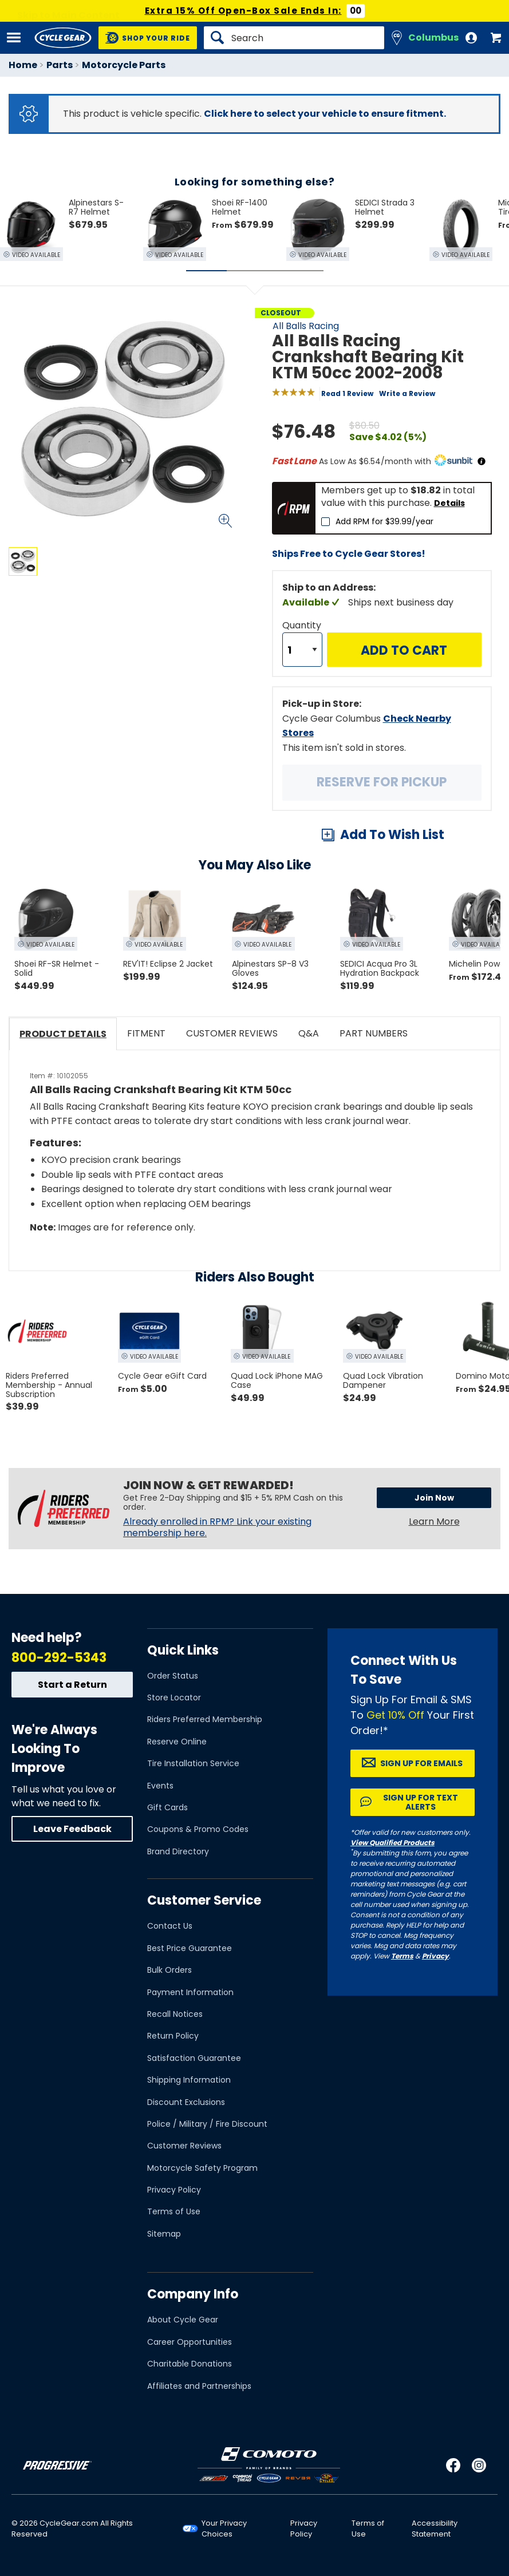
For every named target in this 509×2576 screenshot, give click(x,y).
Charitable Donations (189, 2363)
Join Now (434, 1497)
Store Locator (174, 1697)
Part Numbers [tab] (374, 1033)
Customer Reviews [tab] (232, 1033)
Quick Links (183, 1650)
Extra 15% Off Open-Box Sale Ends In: (243, 11)
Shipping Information (189, 2080)
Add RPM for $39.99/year (384, 521)
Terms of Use (173, 2211)
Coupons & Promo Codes (197, 1829)
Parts (59, 65)
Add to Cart (404, 650)
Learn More (434, 1521)
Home (23, 65)
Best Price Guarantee (189, 1948)
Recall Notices (175, 2014)
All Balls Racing (306, 326)
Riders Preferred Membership (204, 1719)
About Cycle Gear (182, 2319)
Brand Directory (178, 1851)
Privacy (435, 1956)
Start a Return (72, 1684)
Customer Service (204, 1900)
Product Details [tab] (62, 1033)
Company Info (192, 2294)
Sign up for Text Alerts (420, 1802)
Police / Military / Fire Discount (207, 2124)
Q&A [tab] (308, 1033)
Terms (402, 1956)
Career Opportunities (189, 2342)
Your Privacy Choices (224, 2528)
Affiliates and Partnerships (199, 2386)
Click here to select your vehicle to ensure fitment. (325, 113)
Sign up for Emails (421, 1763)
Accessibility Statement (434, 2528)
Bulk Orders (169, 1970)
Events (160, 1785)
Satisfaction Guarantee (194, 2058)
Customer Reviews (184, 2145)
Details (449, 503)
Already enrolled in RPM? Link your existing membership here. (217, 1527)
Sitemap (164, 2233)
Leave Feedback (72, 1828)
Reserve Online (177, 1741)
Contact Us (169, 1926)
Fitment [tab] (146, 1033)
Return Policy (173, 2035)
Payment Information (190, 1992)
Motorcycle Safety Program (202, 2168)
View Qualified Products (392, 1842)
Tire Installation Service (193, 1763)
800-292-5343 (58, 1658)
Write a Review (407, 393)
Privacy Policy (174, 2189)
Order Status (172, 1675)
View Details (146, 674)
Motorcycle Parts (123, 65)
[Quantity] (302, 649)
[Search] (294, 37)
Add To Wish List (392, 835)
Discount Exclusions (186, 2102)
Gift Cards (167, 1807)
